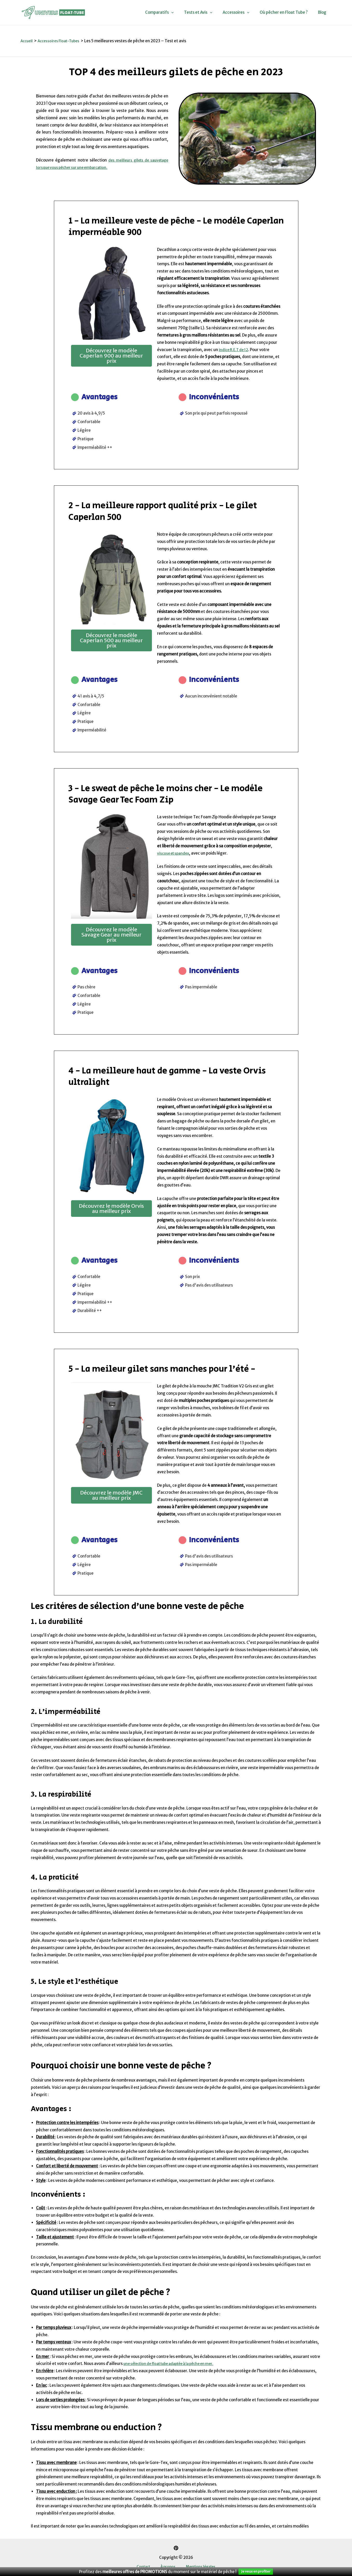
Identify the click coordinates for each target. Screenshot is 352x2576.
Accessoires (242, 12)
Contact (148, 2567)
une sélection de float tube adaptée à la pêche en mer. (173, 2363)
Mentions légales (196, 2567)
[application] (182, 12)
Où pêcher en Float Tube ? (288, 12)
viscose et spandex (174, 852)
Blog (323, 12)
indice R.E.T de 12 (235, 349)
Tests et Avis (207, 12)
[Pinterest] (176, 2547)
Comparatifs (171, 12)
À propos (168, 2567)
